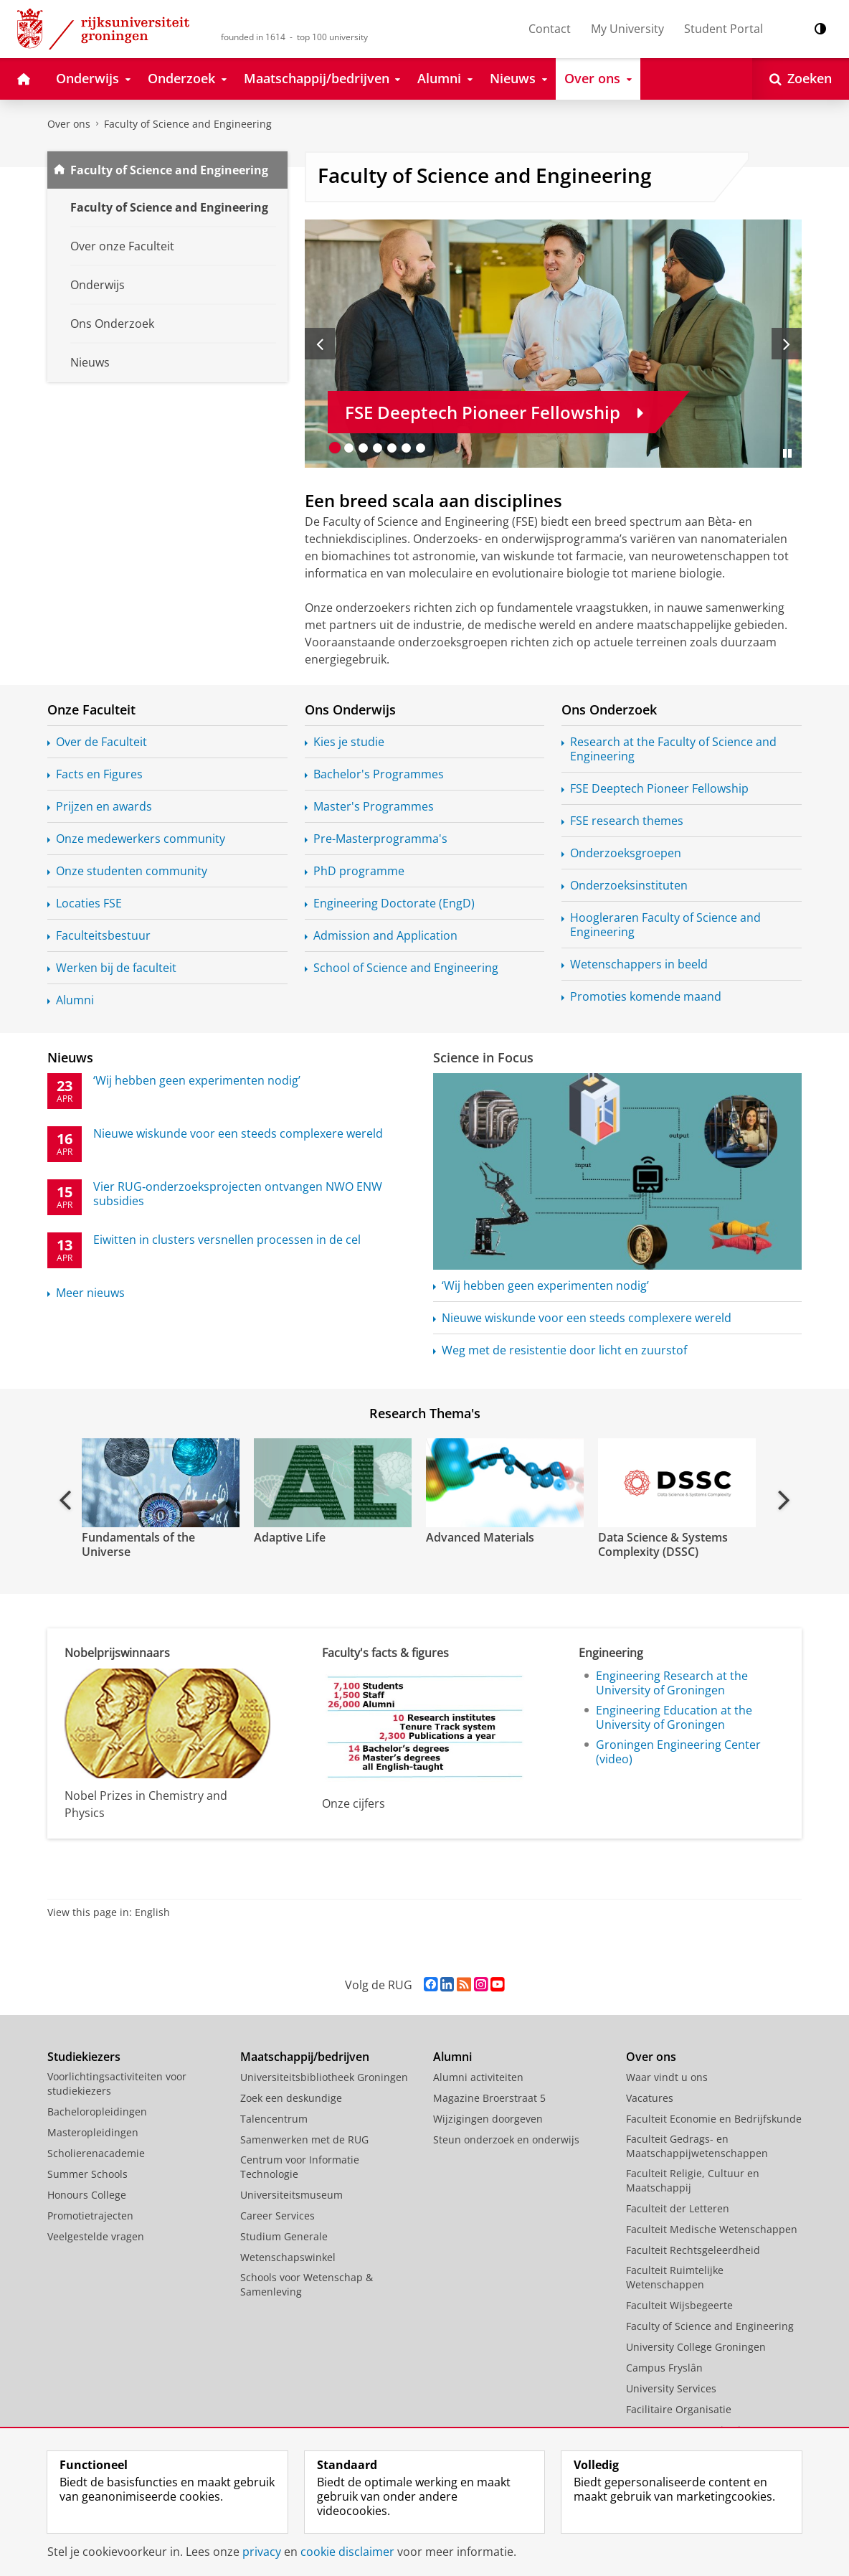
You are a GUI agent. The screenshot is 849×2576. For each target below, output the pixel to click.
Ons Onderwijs (350, 709)
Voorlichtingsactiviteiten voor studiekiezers (116, 2084)
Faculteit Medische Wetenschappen (711, 2229)
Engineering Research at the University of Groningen (672, 1683)
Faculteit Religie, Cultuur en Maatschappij (692, 2180)
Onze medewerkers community (140, 838)
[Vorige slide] (320, 343)
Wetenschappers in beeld (639, 964)
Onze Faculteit (91, 709)
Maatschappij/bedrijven (304, 2056)
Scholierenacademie (96, 2153)
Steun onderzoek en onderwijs (506, 2139)
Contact (549, 29)
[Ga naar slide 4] (378, 447)
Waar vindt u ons (667, 2077)
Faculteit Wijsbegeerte (679, 2305)
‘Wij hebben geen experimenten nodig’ (545, 1285)
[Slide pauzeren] (787, 453)
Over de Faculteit (101, 742)
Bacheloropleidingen (97, 2111)
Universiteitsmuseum (291, 2195)
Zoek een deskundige (291, 2098)
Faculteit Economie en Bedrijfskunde (714, 2119)
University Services (671, 2388)
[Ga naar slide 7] (421, 447)
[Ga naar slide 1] (335, 447)
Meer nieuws (90, 1292)
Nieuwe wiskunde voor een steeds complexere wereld (586, 1318)
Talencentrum (274, 2119)
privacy (261, 2552)
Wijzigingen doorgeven (488, 2119)
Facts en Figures (99, 774)
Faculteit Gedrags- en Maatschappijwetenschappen (697, 2146)
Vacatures (649, 2098)
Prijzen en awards (104, 806)
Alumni (75, 1000)
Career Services (277, 2215)
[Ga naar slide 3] (363, 447)
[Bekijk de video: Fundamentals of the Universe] (159, 1482)
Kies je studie (348, 742)
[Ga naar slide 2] (349, 447)
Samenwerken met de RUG (304, 2139)
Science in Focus (483, 1057)
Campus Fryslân (664, 2367)
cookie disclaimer (347, 2552)
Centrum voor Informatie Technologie (299, 2167)
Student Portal (723, 29)
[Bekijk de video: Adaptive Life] (331, 1482)
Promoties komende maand (645, 996)
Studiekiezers (83, 2056)
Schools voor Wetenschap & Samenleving (306, 2284)
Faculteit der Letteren (677, 2208)
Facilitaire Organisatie (678, 2409)
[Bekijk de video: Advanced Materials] (503, 1482)
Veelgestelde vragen (95, 2236)
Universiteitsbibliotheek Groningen (324, 2077)
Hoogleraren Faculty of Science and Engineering (665, 924)
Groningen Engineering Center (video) (678, 1752)
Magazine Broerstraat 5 (489, 2098)
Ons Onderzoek (609, 709)
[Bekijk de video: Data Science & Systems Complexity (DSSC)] (675, 1482)
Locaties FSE (89, 903)
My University (627, 29)
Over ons (68, 124)
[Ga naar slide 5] (392, 447)
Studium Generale (284, 2236)
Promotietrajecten (90, 2215)
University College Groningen (696, 2347)
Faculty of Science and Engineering (188, 124)
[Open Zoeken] (800, 79)
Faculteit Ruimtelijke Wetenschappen (675, 2277)
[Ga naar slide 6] (406, 447)
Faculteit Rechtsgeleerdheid (693, 2250)
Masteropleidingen (92, 2132)
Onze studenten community (131, 871)
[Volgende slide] (787, 343)
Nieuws (70, 1057)
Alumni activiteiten (478, 2077)
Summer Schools (87, 2174)
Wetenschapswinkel (288, 2257)
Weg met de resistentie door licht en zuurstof (564, 1350)
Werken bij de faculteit (116, 968)
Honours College (86, 2195)
